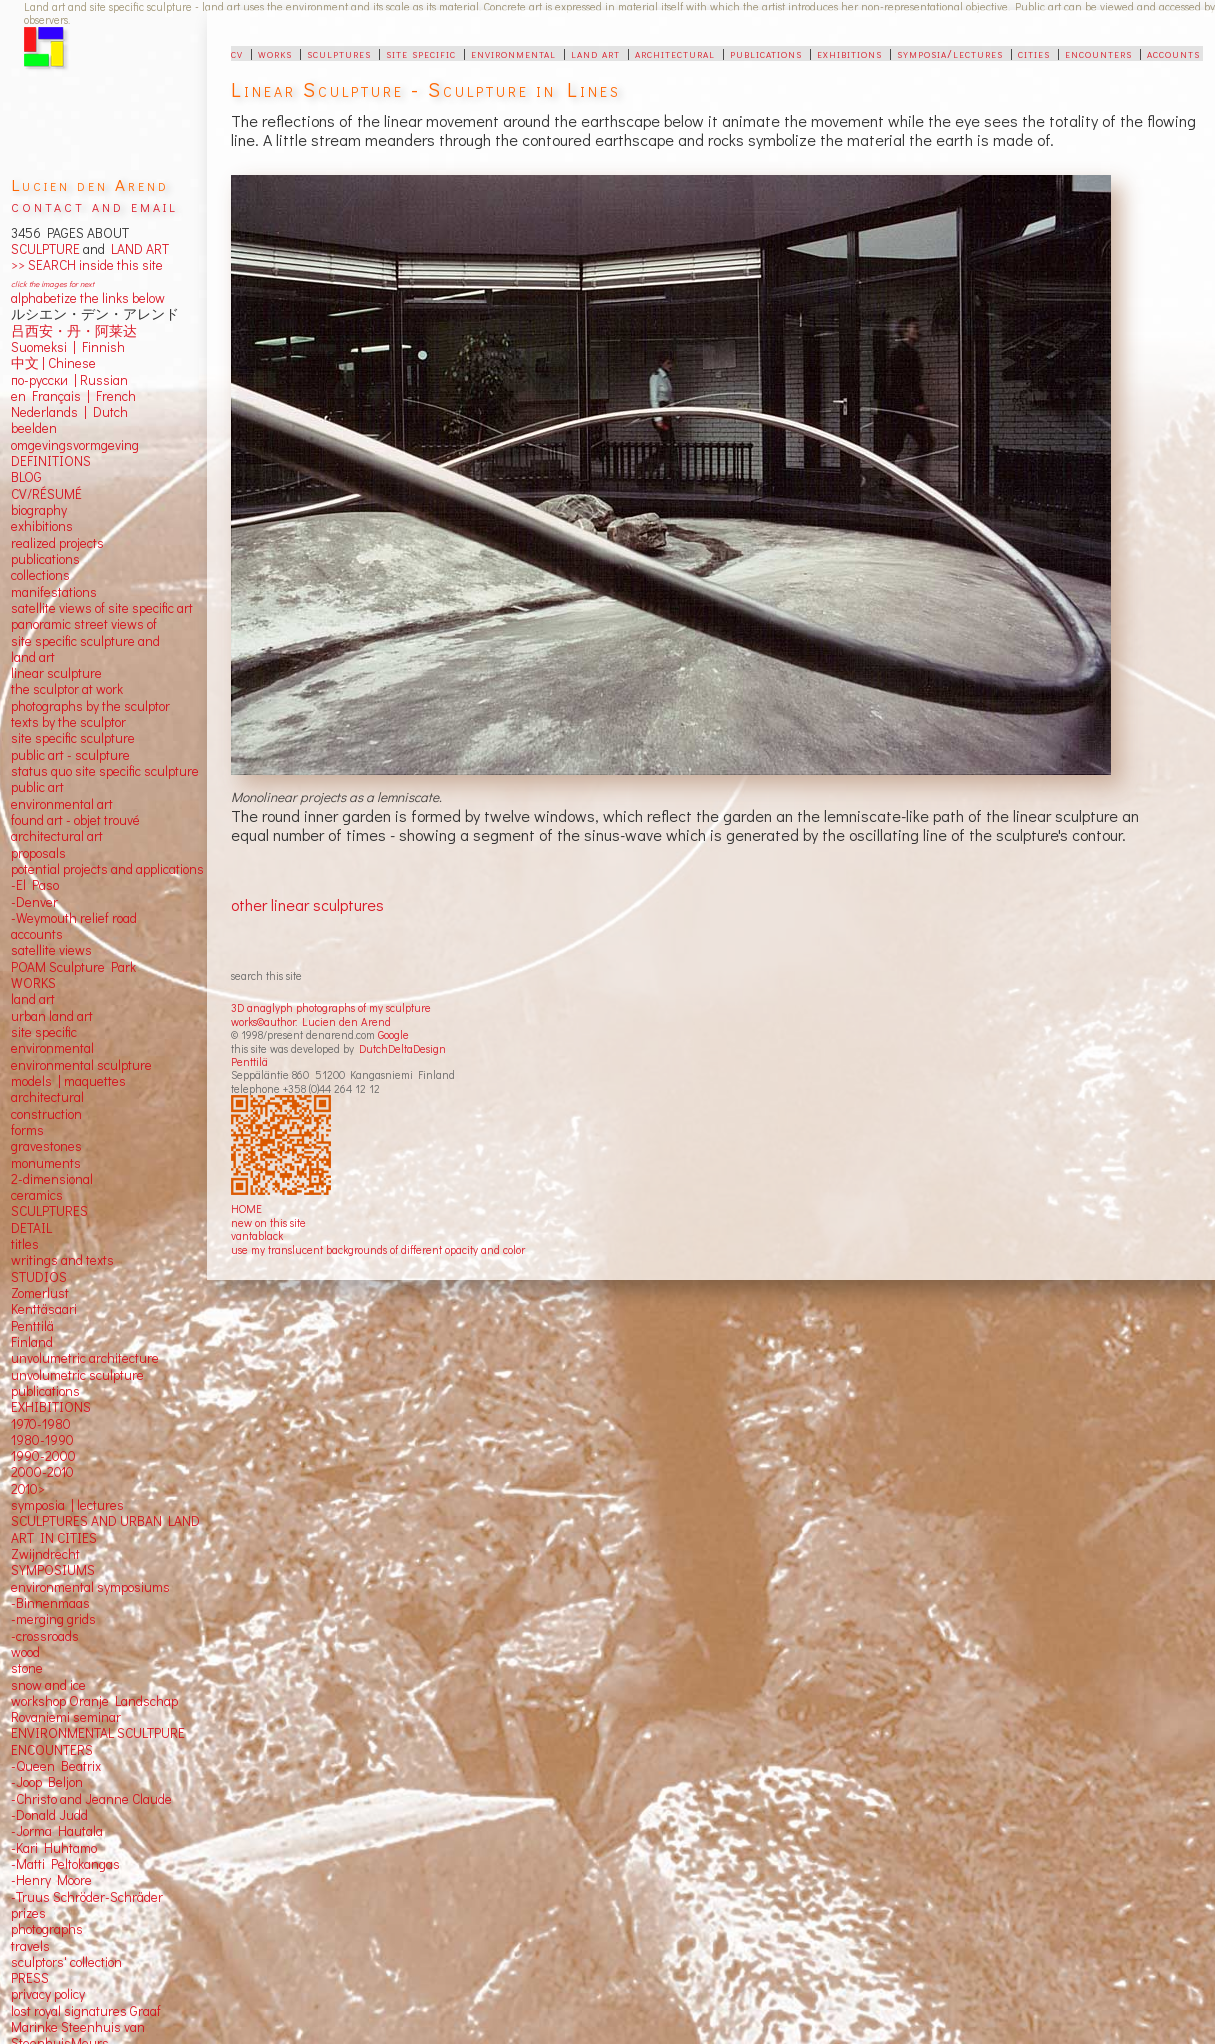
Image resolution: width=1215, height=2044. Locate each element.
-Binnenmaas (50, 1603)
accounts (1173, 53)
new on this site (268, 1222)
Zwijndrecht (45, 1554)
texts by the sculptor (68, 722)
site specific (421, 53)
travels (30, 1946)
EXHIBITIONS (51, 1407)
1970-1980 (41, 1424)
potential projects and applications (107, 869)
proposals (38, 853)
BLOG (26, 477)
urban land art (52, 1016)
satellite (33, 950)
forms (27, 1130)
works (275, 53)
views (75, 950)
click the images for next (52, 283)
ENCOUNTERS (52, 1750)
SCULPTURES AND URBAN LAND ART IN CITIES (105, 1529)
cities (1034, 53)
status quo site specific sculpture (105, 771)
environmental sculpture (81, 1065)
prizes (28, 1913)
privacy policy (48, 1994)
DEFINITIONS (51, 461)
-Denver (34, 902)
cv (237, 53)
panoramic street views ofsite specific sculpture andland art (85, 640)
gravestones (46, 1146)
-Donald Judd (49, 1815)
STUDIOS (39, 1277)
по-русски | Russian (69, 380)
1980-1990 (42, 1440)
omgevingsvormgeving (75, 445)
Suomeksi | (43, 347)
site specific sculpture (73, 738)
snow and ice (48, 1685)
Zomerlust (40, 1293)
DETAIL (31, 1228)
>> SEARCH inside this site (87, 265)
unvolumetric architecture (85, 1358)
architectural (675, 53)
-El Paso (35, 885)
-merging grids (53, 1619)
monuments (46, 1163)
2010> (28, 1489)
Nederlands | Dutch (69, 412)
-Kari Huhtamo (54, 1848)
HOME (246, 1208)
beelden (34, 428)
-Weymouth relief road (74, 918)
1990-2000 (43, 1456)
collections (40, 575)
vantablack (257, 1235)
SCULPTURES (49, 1211)
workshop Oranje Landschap (94, 1701)
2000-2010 (42, 1472)
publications (766, 53)
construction (46, 1114)
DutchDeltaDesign (402, 1048)
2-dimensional (52, 1179)
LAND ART (137, 249)
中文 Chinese (53, 363)
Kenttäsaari (44, 1309)
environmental (513, 53)
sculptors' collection (66, 1962)
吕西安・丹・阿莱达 (74, 331)
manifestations (54, 592)
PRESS (30, 1978)
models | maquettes (68, 1081)
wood (25, 1652)
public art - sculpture (70, 755)
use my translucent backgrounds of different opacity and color (378, 1249)
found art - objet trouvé (75, 820)
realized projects (57, 543)
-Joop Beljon (47, 1782)
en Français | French (73, 396)
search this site (266, 975)
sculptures (339, 53)
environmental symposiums (90, 1587)
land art (595, 53)
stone (27, 1668)
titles (25, 1244)
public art (37, 787)
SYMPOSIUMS (53, 1570)
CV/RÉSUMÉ (46, 494)
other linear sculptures (307, 904)
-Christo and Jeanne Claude (91, 1799)
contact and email (94, 205)
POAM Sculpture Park (73, 967)
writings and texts (62, 1260)
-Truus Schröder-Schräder (87, 1897)
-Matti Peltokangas (65, 1864)
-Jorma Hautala (57, 1831)
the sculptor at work (67, 689)
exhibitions (849, 53)
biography (39, 510)
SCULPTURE (45, 249)
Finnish (100, 347)
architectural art (57, 836)
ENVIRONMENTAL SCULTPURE (98, 1733)
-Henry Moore (51, 1880)
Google (393, 1034)
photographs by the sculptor (90, 706)
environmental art (62, 804)
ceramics (37, 1195)
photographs (47, 1929)
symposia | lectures (67, 1505)
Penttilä (249, 1061)
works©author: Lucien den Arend (311, 1021)
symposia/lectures (950, 53)
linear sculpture (56, 673)
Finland (32, 1342)
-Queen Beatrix (56, 1766)
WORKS (33, 983)
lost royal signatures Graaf (86, 2011)
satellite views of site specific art (102, 608)
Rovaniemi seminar (66, 1717)
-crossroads (45, 1636)
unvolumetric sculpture (77, 1375)
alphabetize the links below (88, 298)
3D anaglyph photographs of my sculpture (331, 1007)
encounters (1098, 53)
